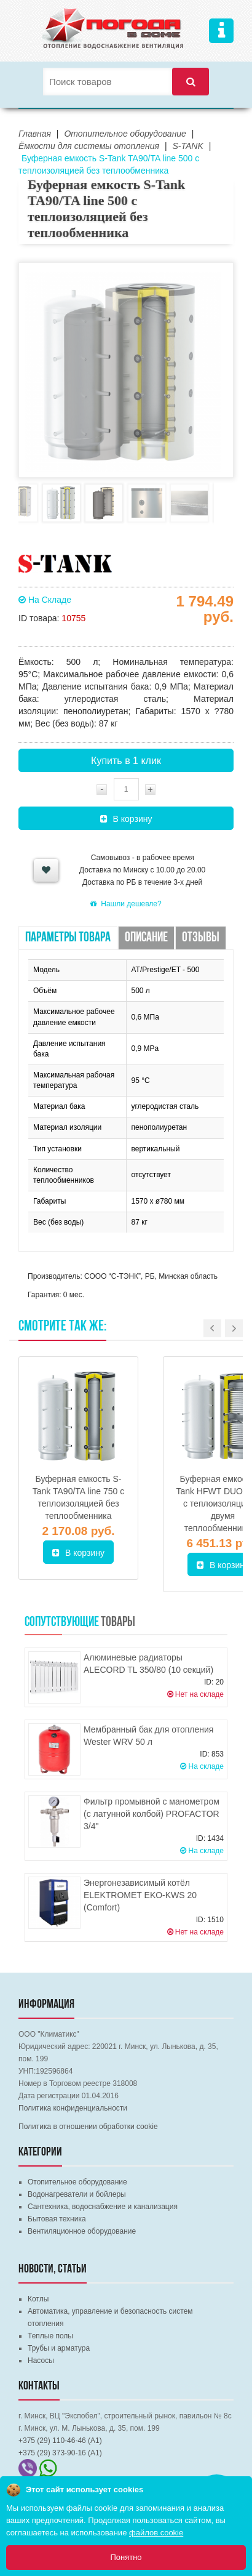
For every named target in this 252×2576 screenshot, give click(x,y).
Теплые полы (50, 2336)
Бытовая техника (57, 2219)
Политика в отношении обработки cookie (88, 2126)
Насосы (41, 2360)
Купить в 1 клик (126, 760)
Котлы (38, 2299)
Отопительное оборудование (77, 2182)
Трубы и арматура (59, 2348)
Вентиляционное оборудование (82, 2231)
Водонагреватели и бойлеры (77, 2194)
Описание (146, 938)
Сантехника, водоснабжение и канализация (103, 2206)
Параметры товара (68, 938)
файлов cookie (156, 2532)
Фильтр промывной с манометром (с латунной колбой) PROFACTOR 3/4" (151, 1814)
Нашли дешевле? (125, 904)
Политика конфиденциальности (72, 2108)
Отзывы (200, 938)
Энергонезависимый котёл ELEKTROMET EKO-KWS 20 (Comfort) (140, 1895)
